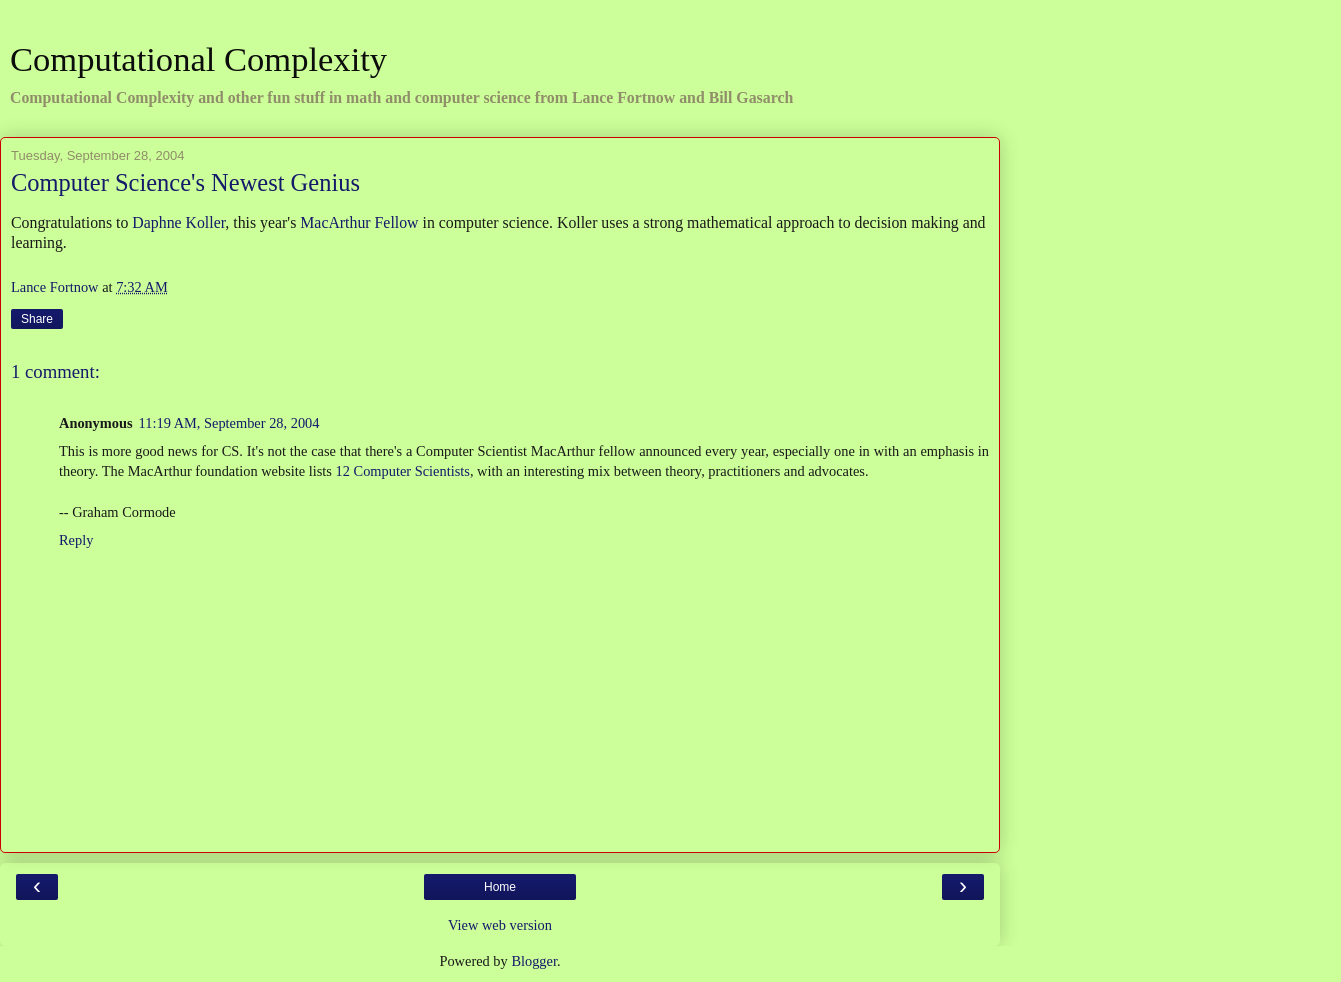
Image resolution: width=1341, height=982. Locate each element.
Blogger (534, 961)
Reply (76, 540)
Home (500, 887)
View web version (500, 925)
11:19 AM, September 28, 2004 (229, 423)
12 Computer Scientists (403, 471)
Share (37, 319)
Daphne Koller (178, 222)
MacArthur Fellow (359, 222)
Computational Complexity (198, 59)
